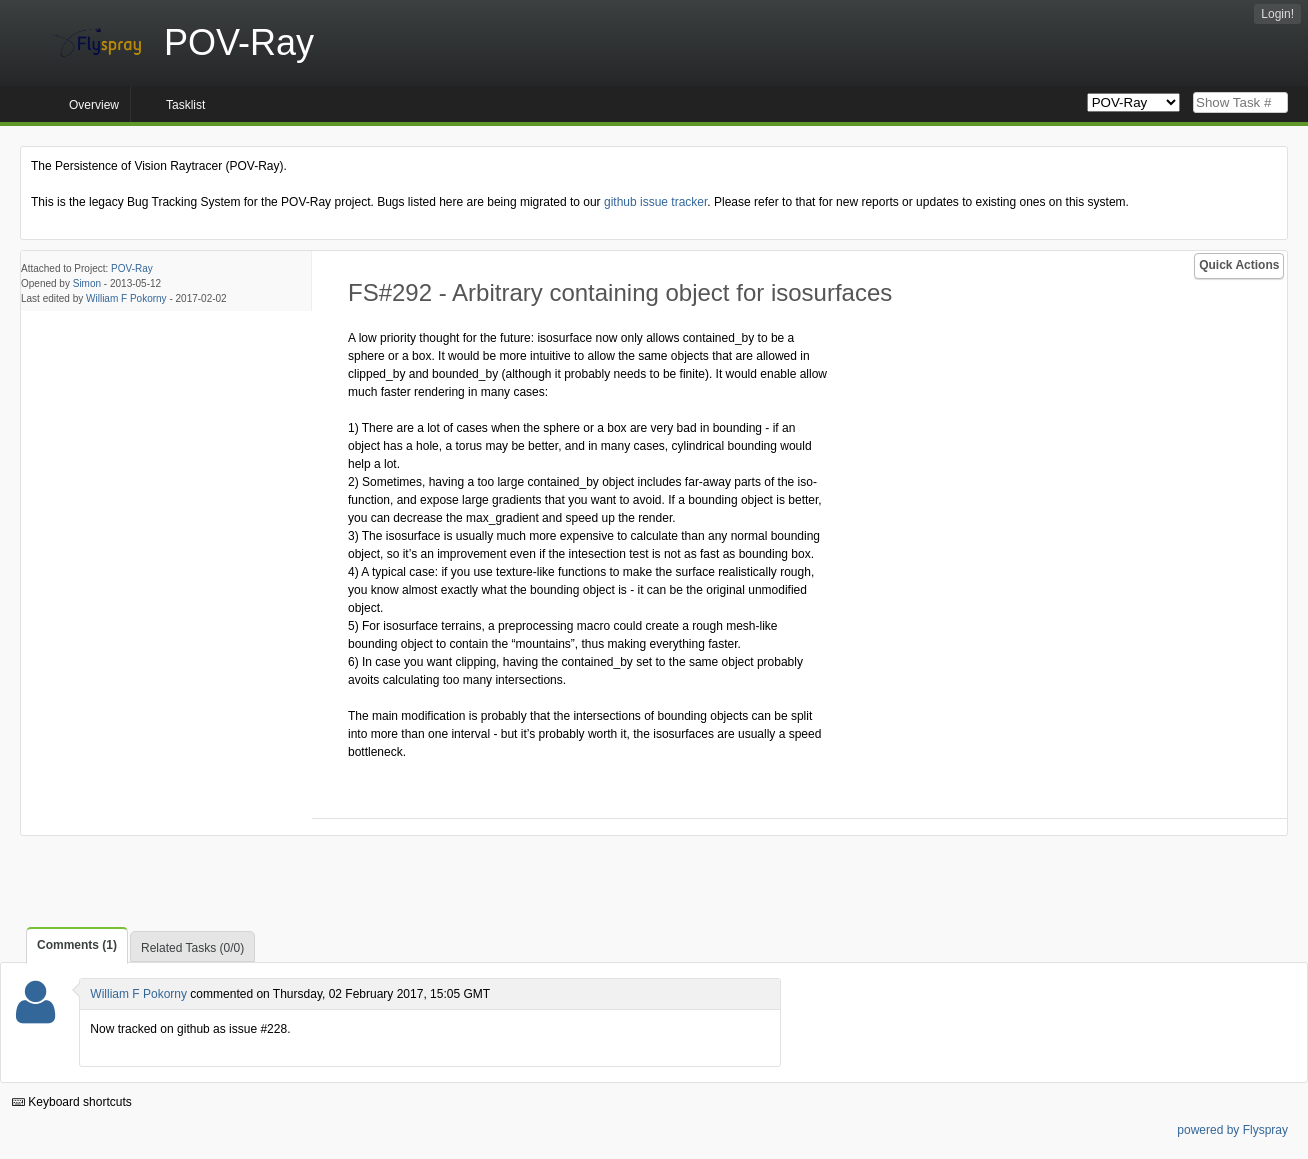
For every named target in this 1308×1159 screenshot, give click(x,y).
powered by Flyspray (1232, 1130)
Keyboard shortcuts (72, 1102)
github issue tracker (655, 202)
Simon (87, 283)
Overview (94, 105)
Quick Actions (1239, 265)
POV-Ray (132, 268)
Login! (1277, 14)
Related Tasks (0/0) (192, 948)
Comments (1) (77, 945)
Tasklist (185, 105)
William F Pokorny (126, 298)
